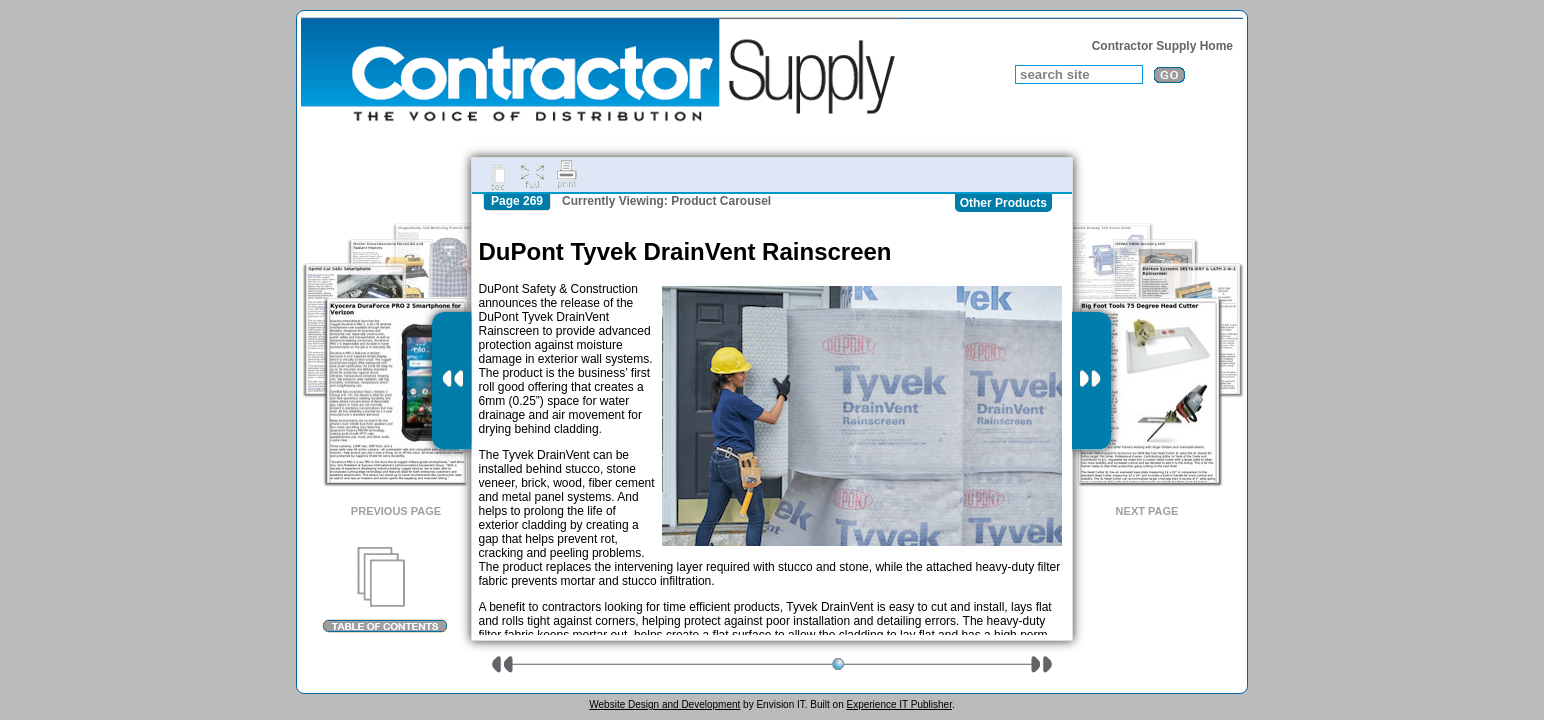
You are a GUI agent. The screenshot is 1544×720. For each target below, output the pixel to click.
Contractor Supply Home (1162, 46)
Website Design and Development (664, 704)
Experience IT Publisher (898, 704)
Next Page (1147, 511)
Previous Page (396, 511)
